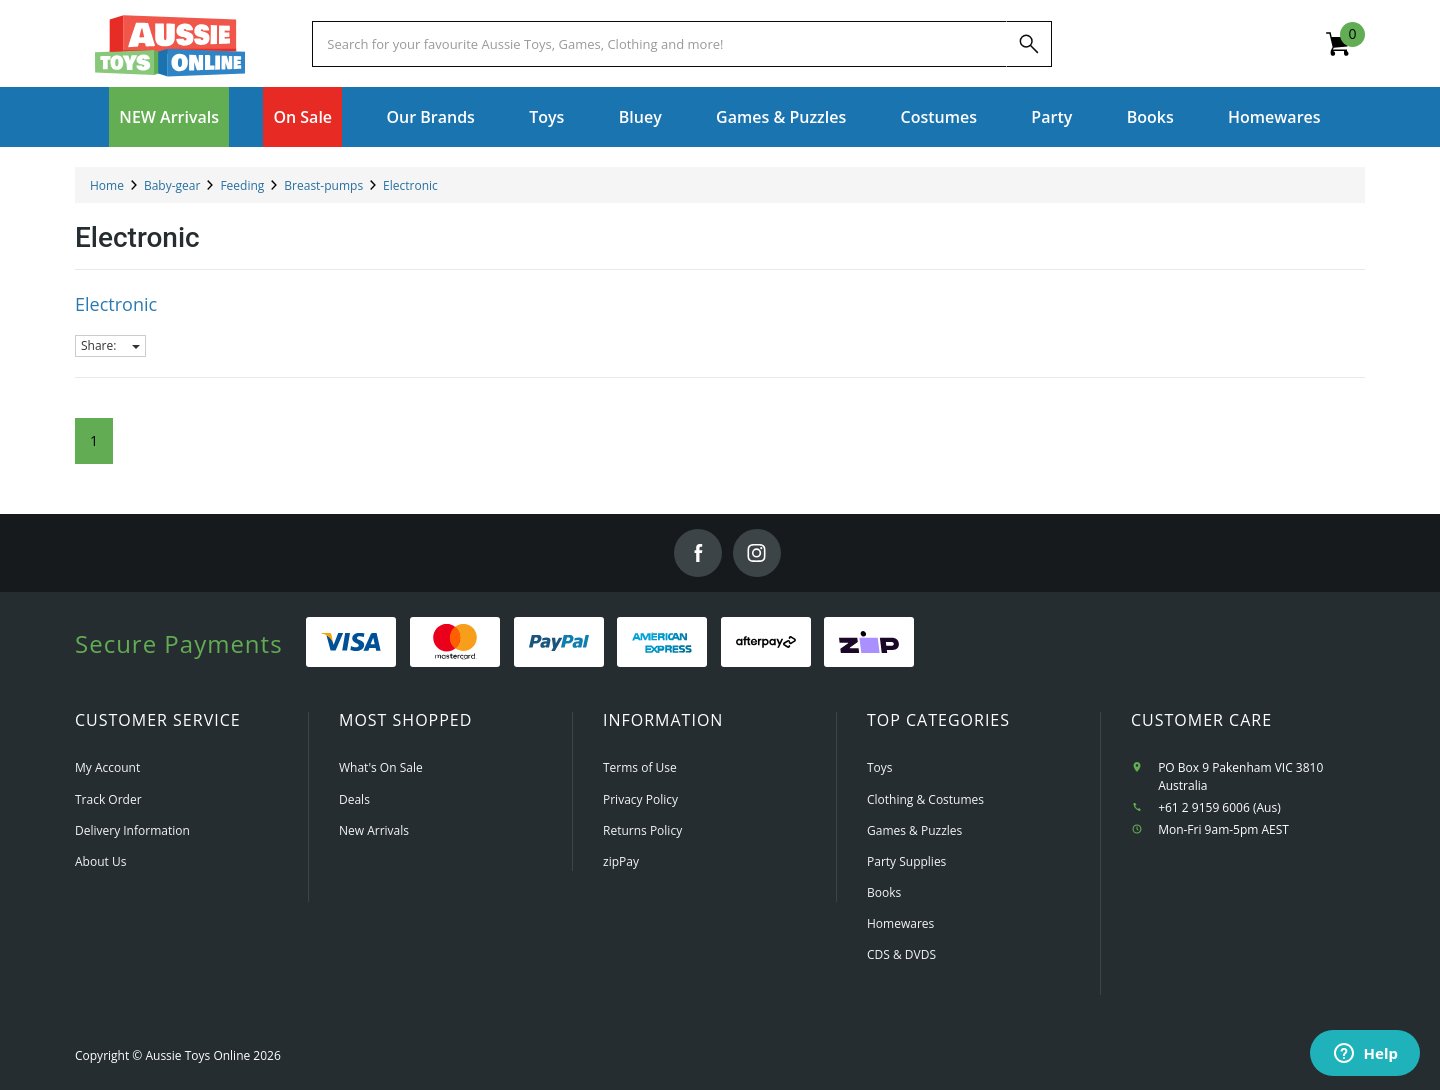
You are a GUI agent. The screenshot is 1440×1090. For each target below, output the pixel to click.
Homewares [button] (1274, 117)
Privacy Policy (640, 799)
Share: (110, 345)
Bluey (640, 117)
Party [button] (1051, 117)
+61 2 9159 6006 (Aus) (1219, 807)
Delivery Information (132, 830)
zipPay (621, 861)
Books (1150, 117)
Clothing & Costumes (925, 799)
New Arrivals (374, 830)
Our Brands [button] (430, 117)
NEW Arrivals (169, 117)
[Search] (1029, 44)
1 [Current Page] (94, 440)
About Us (100, 861)
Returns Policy (642, 830)
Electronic (116, 304)
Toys (880, 767)
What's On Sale (381, 767)
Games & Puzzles (914, 830)
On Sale (302, 117)
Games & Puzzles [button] (781, 117)
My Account (107, 767)
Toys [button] (546, 117)
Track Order (108, 799)
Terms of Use (640, 767)
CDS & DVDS (901, 954)
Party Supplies (906, 861)
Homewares (900, 923)
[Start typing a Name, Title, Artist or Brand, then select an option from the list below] (659, 44)
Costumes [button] (939, 117)
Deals (354, 799)
